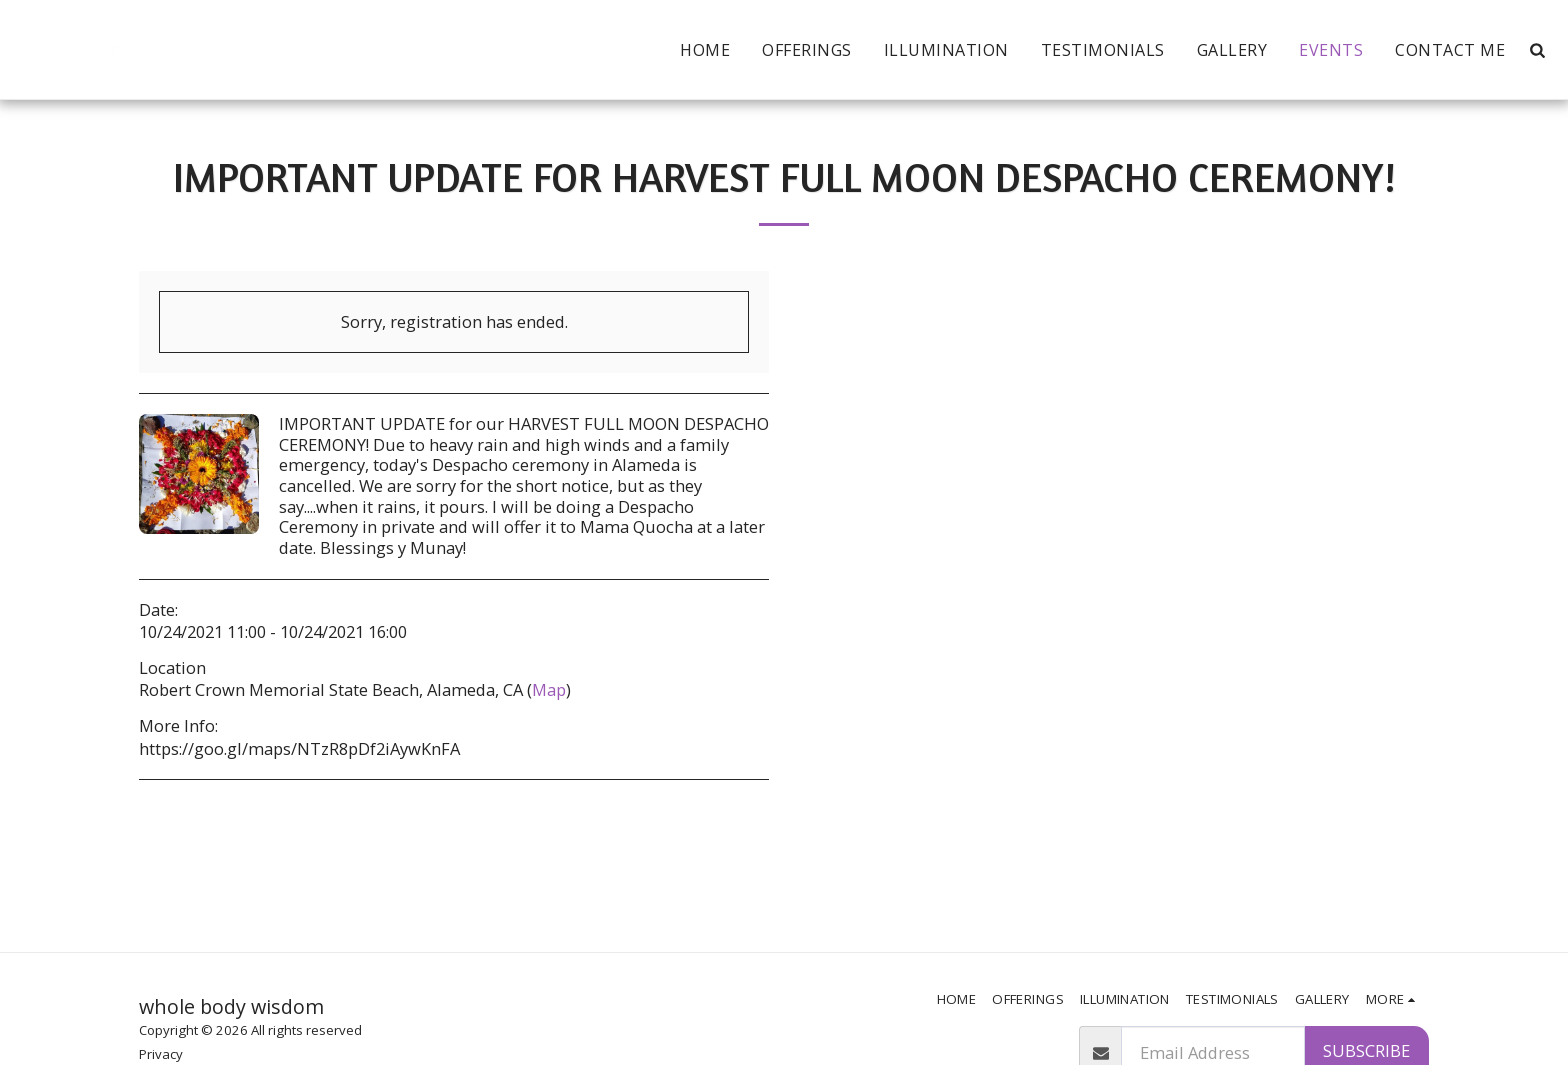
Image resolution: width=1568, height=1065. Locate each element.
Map (549, 689)
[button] (1537, 50)
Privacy (161, 1054)
